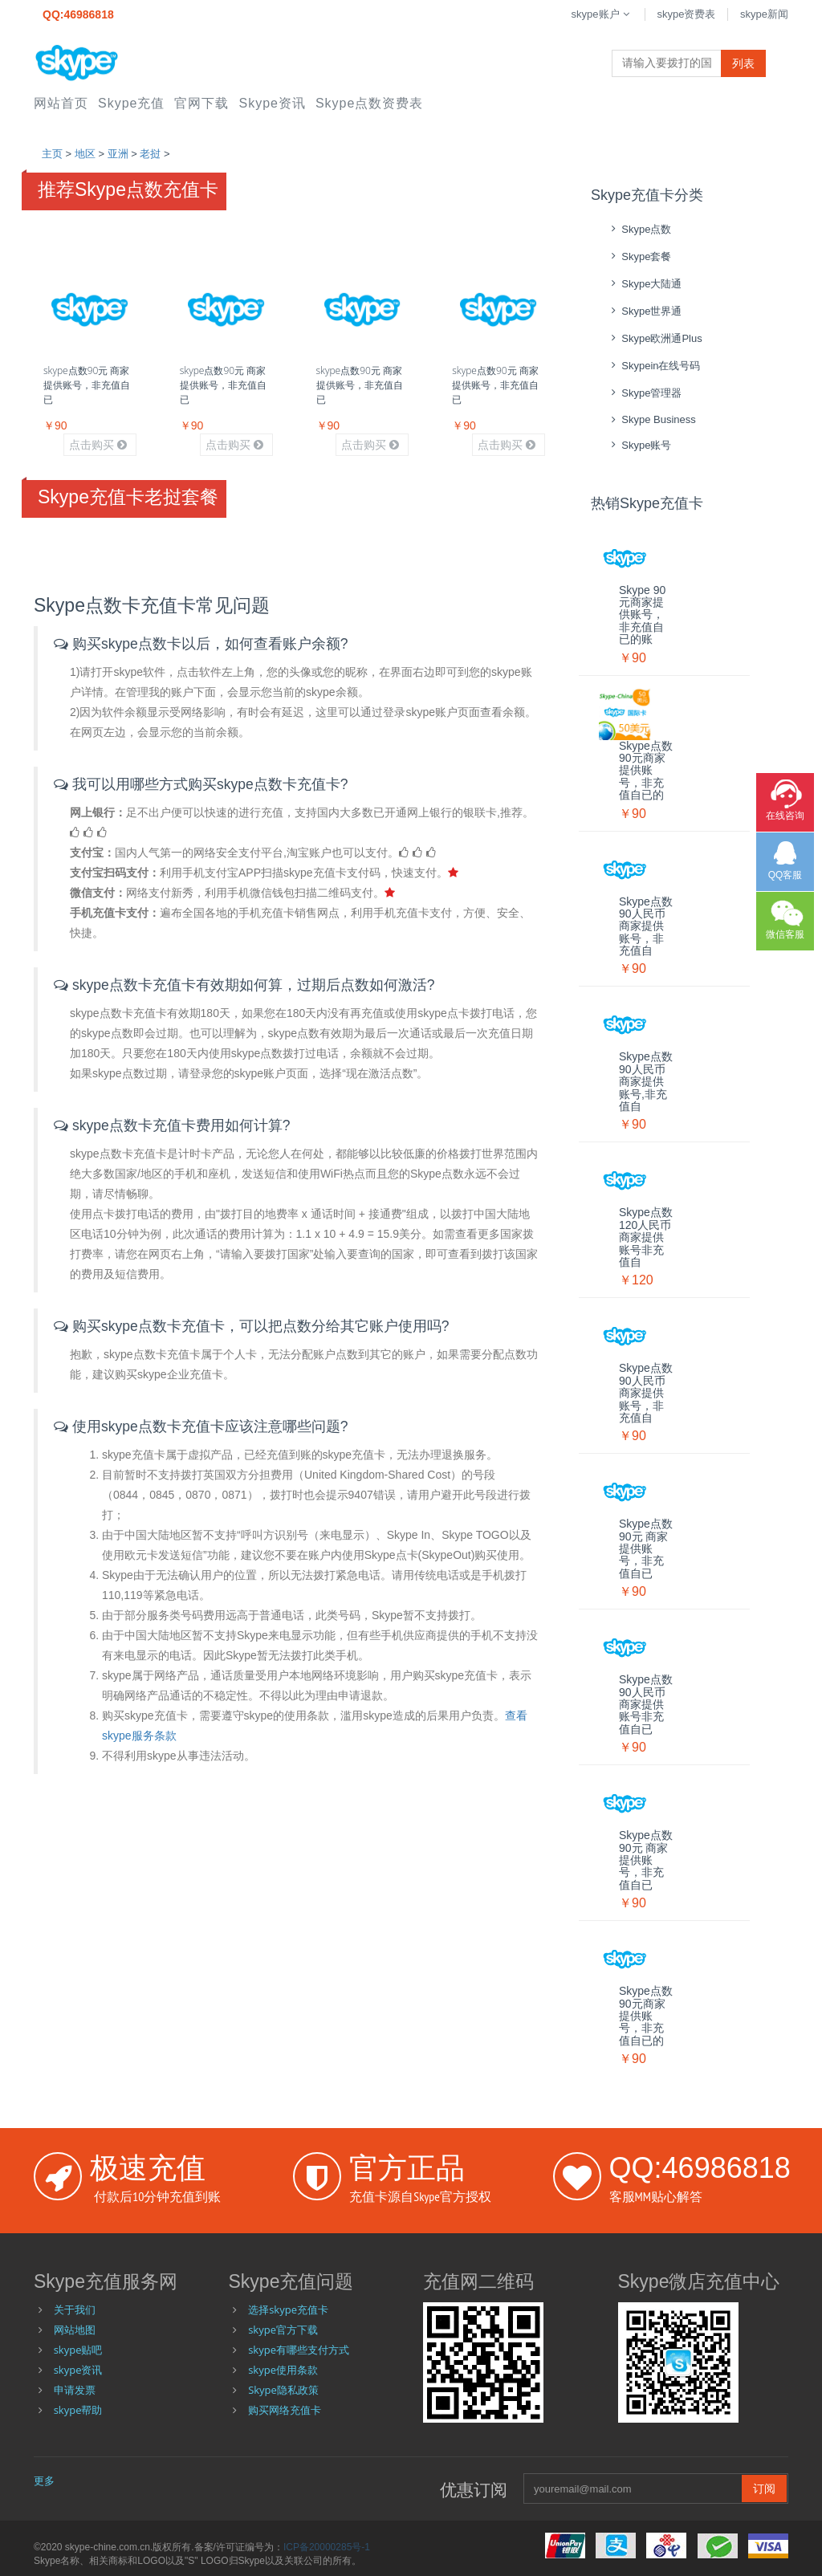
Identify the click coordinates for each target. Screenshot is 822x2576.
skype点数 (639, 229)
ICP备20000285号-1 (326, 2547)
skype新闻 (764, 14)
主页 (52, 154)
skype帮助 (78, 2410)
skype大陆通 (644, 284)
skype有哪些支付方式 (298, 2349)
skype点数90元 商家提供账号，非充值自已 (86, 385)
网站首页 (61, 103)
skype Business (651, 419)
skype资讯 (271, 103)
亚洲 (118, 154)
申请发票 (75, 2390)
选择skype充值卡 (288, 2309)
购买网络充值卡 (284, 2410)
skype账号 (639, 445)
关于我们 (75, 2309)
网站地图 (75, 2329)
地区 (85, 154)
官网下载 (201, 103)
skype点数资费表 (369, 103)
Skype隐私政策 (283, 2390)
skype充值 (131, 103)
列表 (743, 63)
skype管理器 (644, 393)
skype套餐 (639, 256)
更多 (44, 2480)
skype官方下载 (283, 2329)
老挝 (150, 154)
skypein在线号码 (654, 366)
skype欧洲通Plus (654, 338)
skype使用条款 (283, 2369)
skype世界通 (644, 311)
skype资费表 (686, 14)
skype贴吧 (78, 2349)
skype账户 (602, 14)
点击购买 (98, 444)
